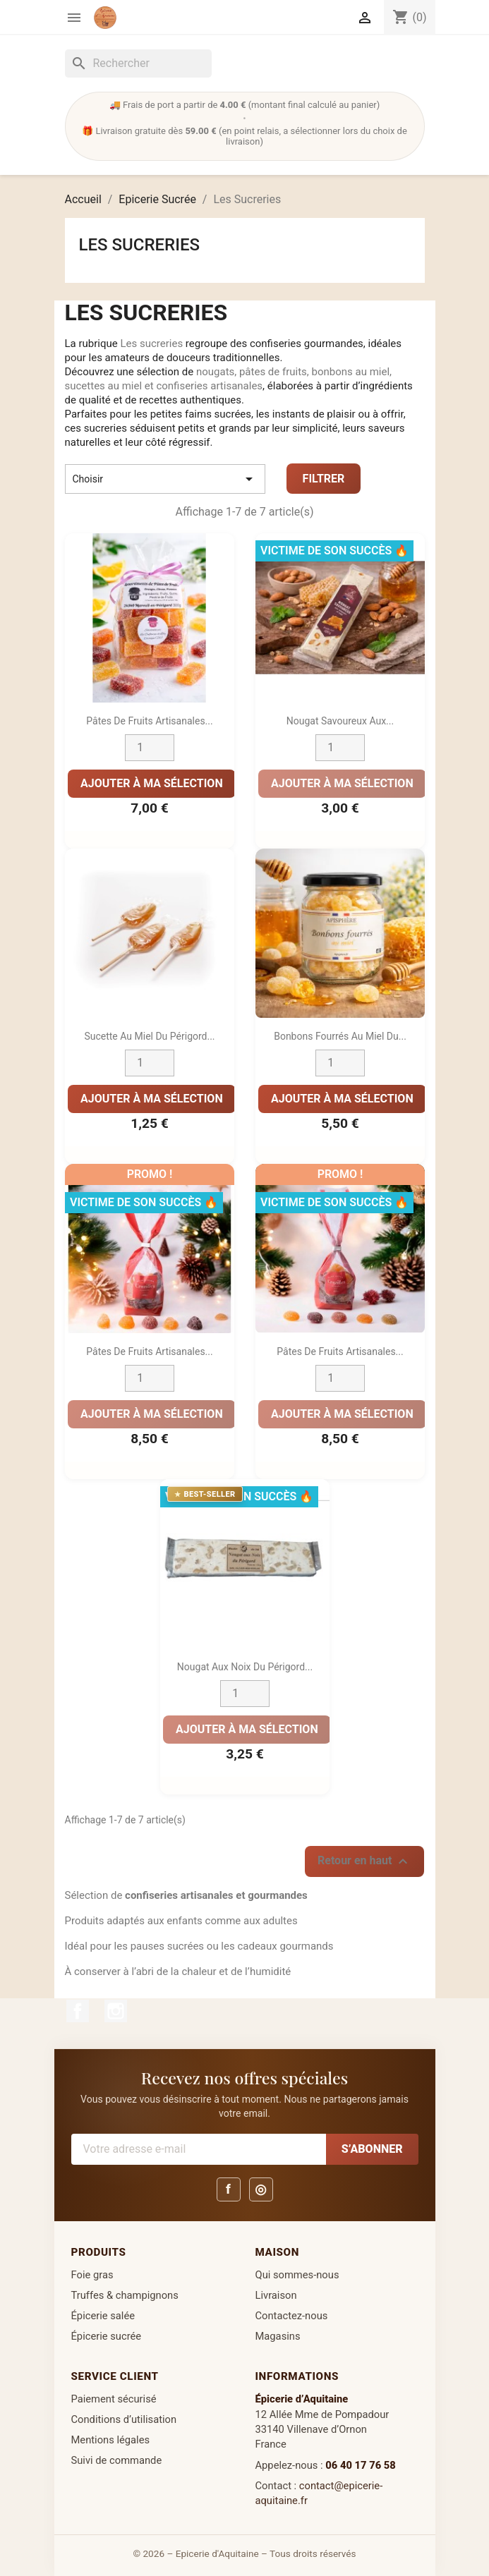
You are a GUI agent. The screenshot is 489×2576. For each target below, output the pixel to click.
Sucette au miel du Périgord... (149, 1037)
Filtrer (324, 478)
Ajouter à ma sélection (151, 783)
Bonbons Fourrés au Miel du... (340, 1037)
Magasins (278, 2336)
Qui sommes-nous (297, 2274)
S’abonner (372, 2149)
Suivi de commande (116, 2460)
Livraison (276, 2295)
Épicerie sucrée (106, 2336)
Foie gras (92, 2274)
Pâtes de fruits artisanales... (149, 1352)
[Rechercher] (138, 63)
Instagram (115, 2011)
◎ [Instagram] (261, 2189)
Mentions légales (110, 2440)
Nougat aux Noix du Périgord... (244, 1667)
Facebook (77, 2011)
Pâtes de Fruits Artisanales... (149, 721)
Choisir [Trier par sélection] (165, 478)
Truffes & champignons (125, 2295)
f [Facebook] (228, 2189)
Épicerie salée (103, 2315)
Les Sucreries (139, 245)
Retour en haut (364, 1861)
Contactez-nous (291, 2315)
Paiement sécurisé (114, 2399)
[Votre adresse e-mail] (198, 2149)
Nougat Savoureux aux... (339, 721)
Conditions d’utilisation (124, 2419)
